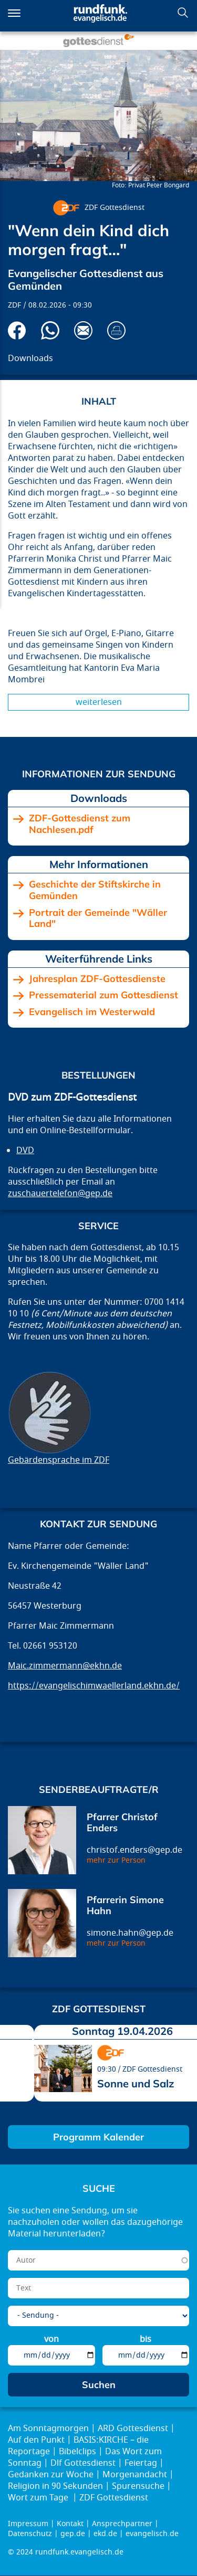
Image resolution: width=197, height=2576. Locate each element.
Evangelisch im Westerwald (92, 1012)
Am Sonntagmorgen (48, 2428)
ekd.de (105, 2533)
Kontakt (70, 2523)
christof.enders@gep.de (134, 1850)
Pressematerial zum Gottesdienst (103, 995)
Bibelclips (77, 2451)
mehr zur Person (116, 1860)
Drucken (116, 330)
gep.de (72, 2533)
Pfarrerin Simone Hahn (125, 1905)
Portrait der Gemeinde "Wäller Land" (98, 918)
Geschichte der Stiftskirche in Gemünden (95, 890)
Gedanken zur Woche (51, 2474)
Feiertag (141, 2463)
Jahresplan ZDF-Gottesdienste (97, 979)
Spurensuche (138, 2486)
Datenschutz (30, 2533)
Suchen (183, 12)
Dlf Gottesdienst (83, 2463)
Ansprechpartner (122, 2523)
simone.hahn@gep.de (130, 1933)
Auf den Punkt (36, 2440)
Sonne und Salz (135, 2083)
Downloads (30, 358)
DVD (25, 1150)
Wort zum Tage (39, 2497)
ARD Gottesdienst (133, 2428)
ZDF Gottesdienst (114, 207)
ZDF (14, 305)
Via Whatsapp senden (50, 330)
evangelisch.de (152, 2533)
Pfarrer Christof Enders (122, 1822)
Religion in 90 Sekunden (55, 2486)
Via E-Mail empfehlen (83, 330)
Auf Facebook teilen (17, 330)
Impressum (28, 2523)
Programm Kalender (98, 2137)
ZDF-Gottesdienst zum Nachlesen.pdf (79, 823)
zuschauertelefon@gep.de (60, 1193)
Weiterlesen (99, 702)
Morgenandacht (134, 2474)
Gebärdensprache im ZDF (58, 1460)
